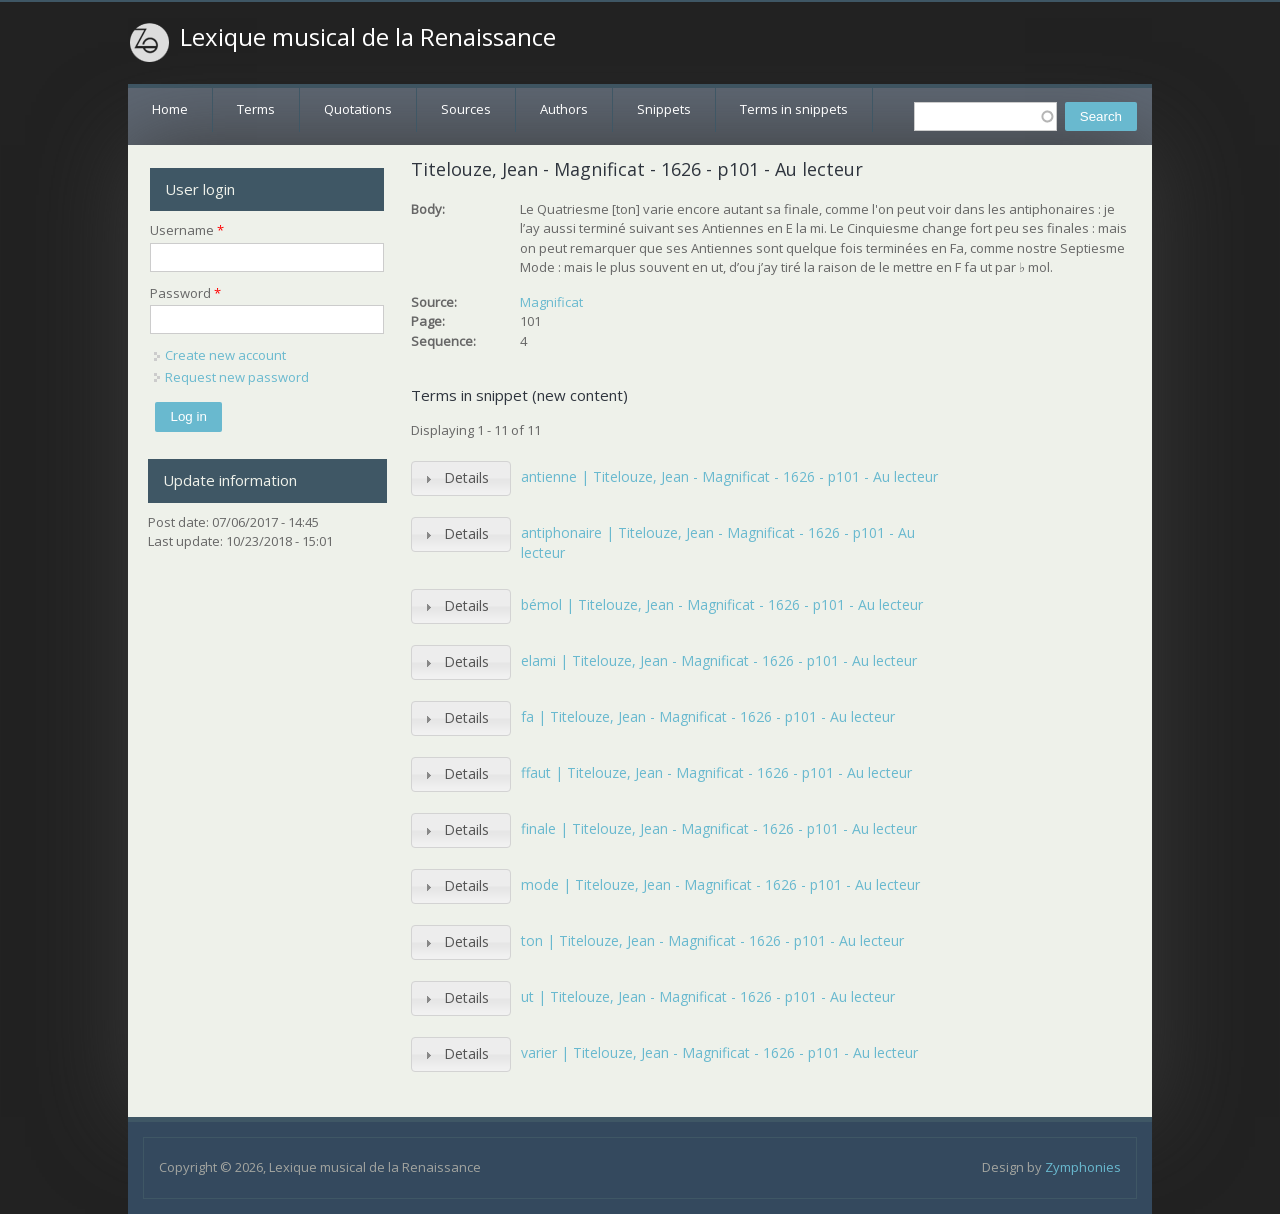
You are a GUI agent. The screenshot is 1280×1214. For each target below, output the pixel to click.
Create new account (225, 355)
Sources (466, 109)
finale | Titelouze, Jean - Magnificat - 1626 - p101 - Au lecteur (719, 828)
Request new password (237, 377)
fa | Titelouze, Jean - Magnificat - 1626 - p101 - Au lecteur (708, 716)
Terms (256, 109)
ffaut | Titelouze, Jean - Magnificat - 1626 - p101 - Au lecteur (716, 772)
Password (185, 293)
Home (170, 109)
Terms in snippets (794, 109)
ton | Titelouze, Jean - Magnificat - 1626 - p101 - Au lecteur (712, 940)
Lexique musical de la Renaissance (368, 37)
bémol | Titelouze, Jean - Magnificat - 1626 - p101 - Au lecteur (722, 604)
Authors (564, 109)
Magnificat (551, 302)
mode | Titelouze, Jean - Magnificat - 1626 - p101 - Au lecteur (720, 884)
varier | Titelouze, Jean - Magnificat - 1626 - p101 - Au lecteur (719, 1052)
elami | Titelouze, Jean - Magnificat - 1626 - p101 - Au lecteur (719, 660)
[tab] (461, 478)
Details (466, 477)
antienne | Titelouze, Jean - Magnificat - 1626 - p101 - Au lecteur (729, 476)
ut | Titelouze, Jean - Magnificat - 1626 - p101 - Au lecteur (708, 996)
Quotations (358, 109)
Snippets (664, 109)
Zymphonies (1083, 1167)
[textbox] (985, 116)
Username (187, 230)
